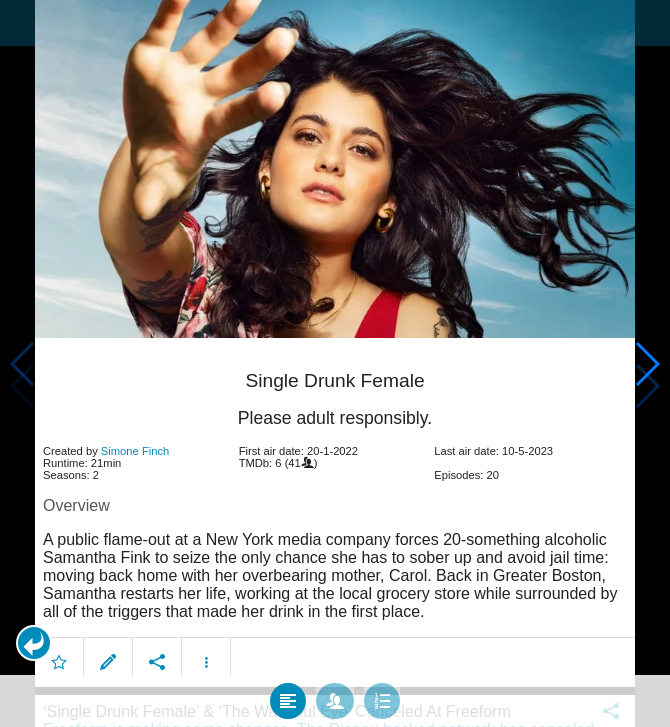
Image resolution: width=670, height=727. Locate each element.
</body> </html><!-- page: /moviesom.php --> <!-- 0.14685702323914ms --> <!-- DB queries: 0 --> (335, 363)
